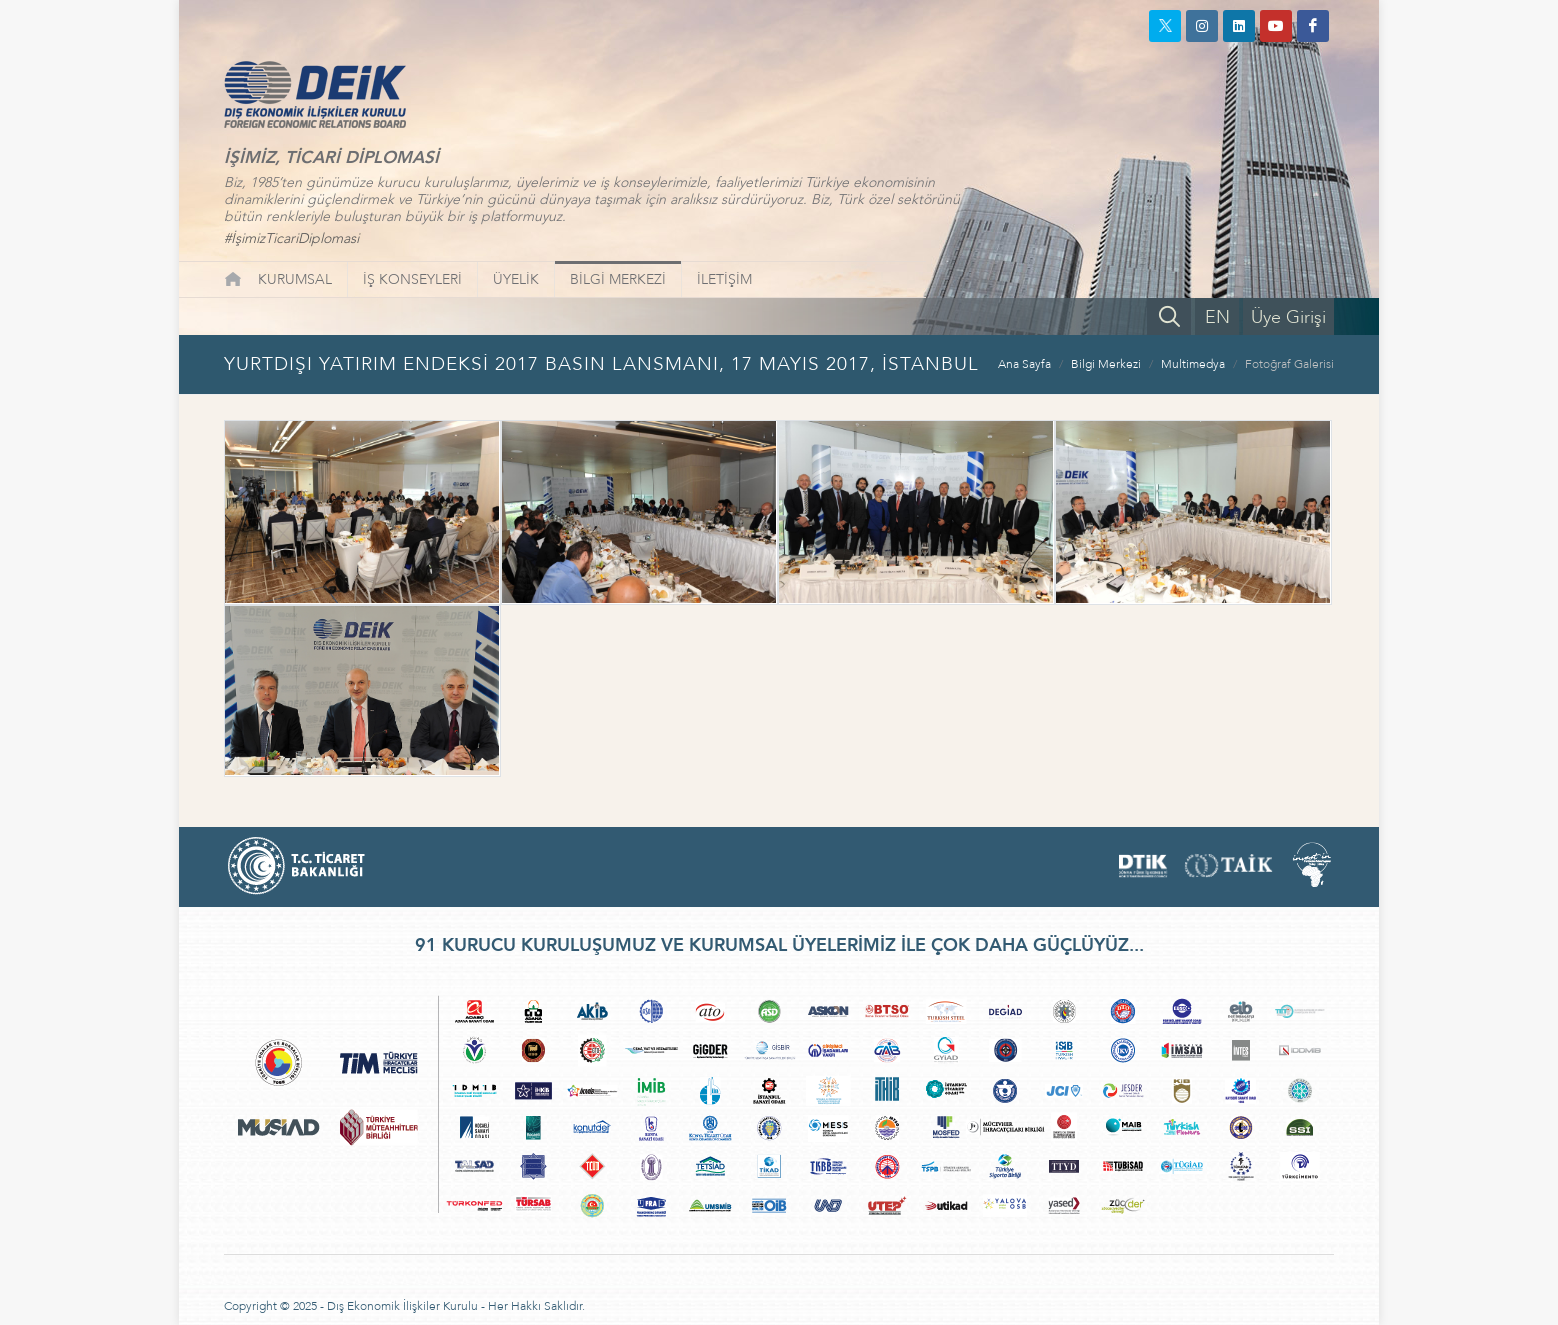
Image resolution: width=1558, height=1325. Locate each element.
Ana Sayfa (1024, 364)
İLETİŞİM (724, 279)
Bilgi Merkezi (1106, 364)
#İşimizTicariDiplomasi (291, 238)
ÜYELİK (516, 279)
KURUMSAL (295, 279)
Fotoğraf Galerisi (1289, 364)
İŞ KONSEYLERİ (412, 279)
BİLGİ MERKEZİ (618, 279)
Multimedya (1193, 364)
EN (1217, 317)
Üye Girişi (1288, 317)
